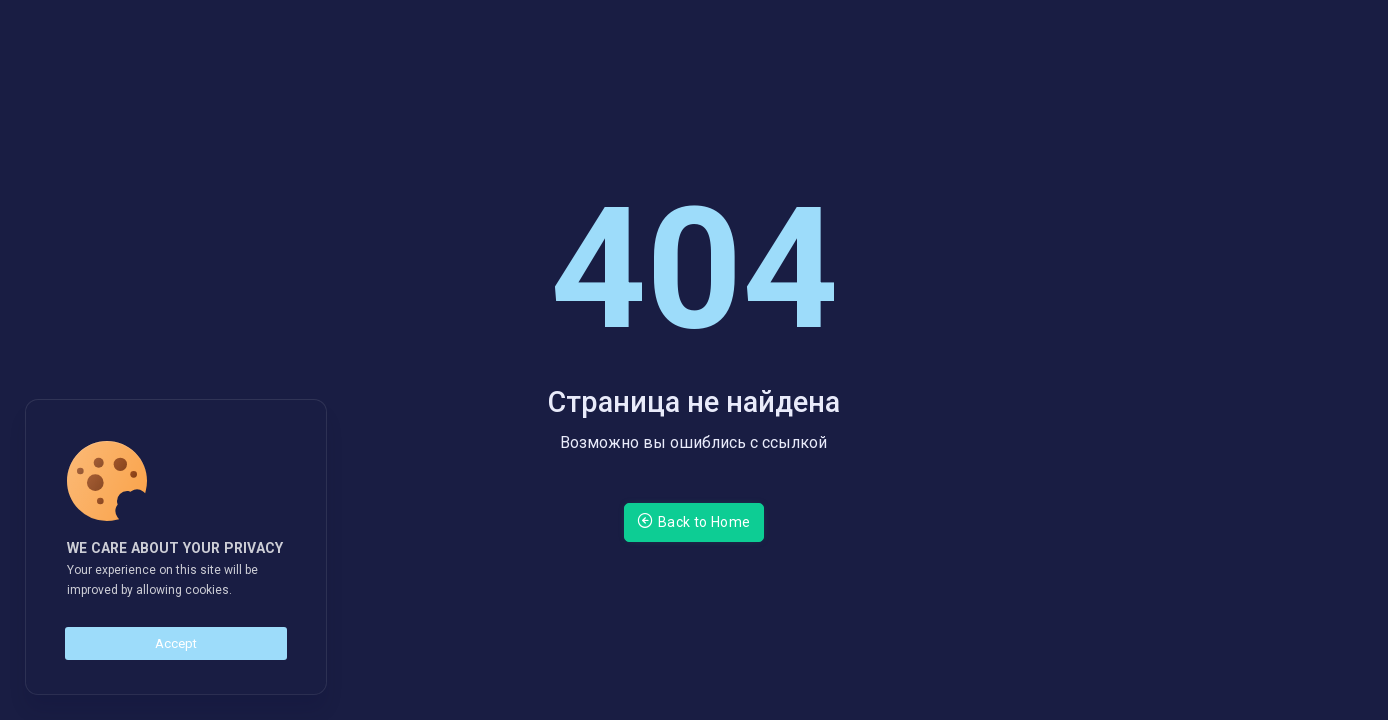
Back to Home (693, 521)
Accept (176, 643)
